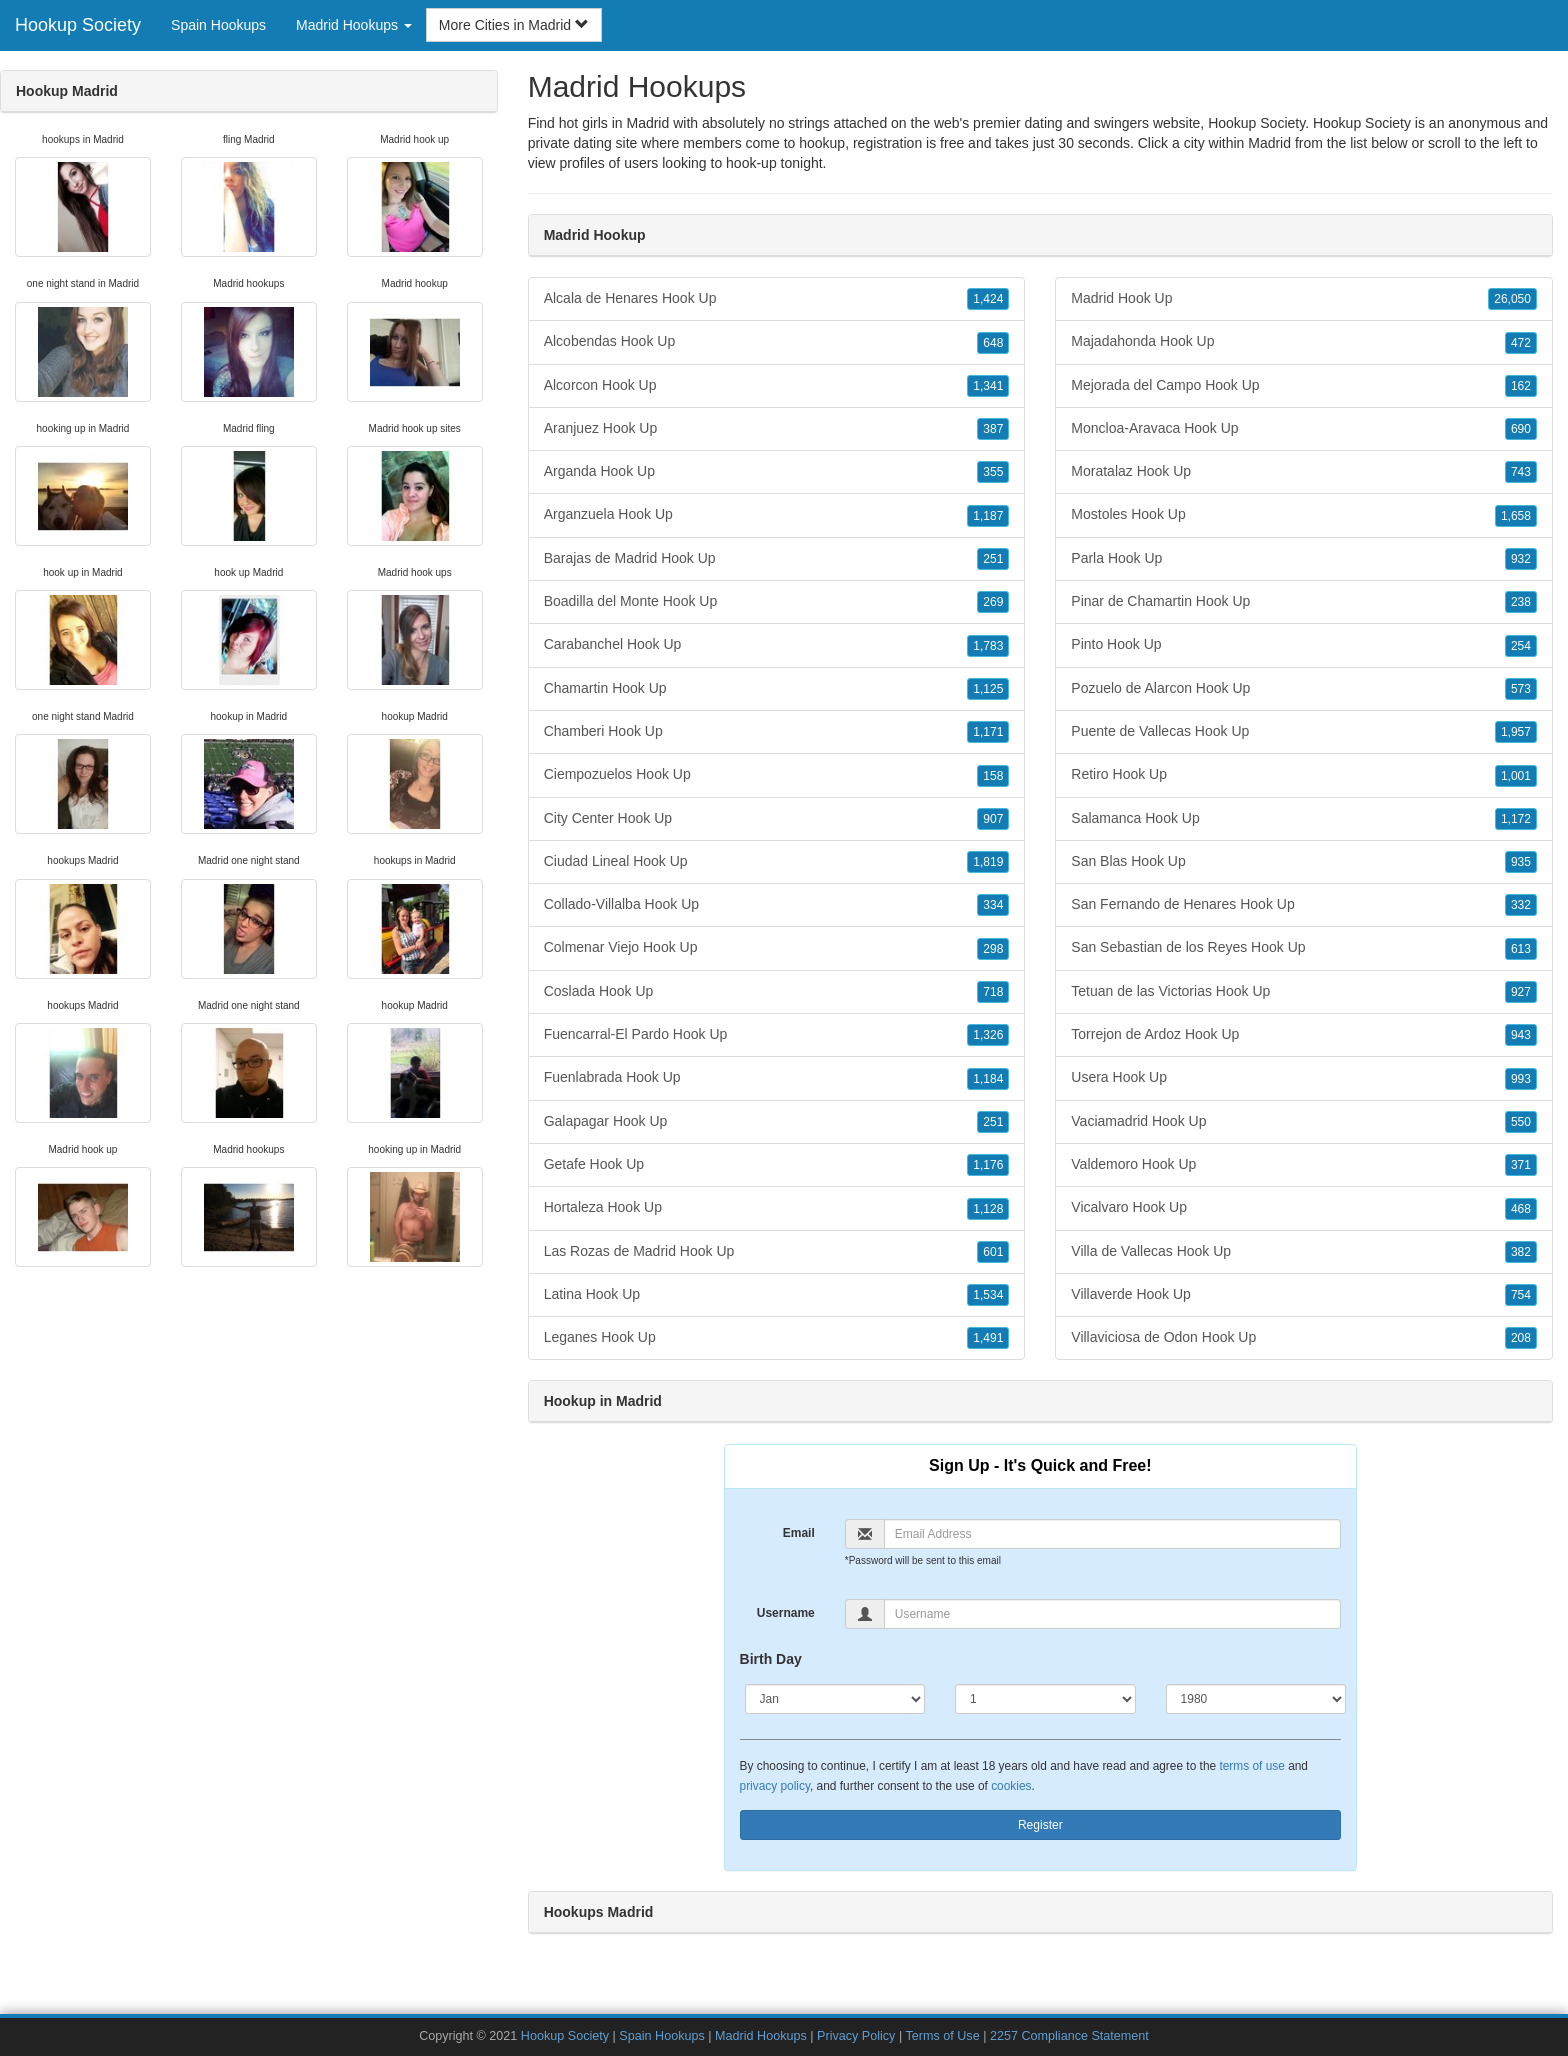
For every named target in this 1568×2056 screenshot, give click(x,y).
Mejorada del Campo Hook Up (1304, 386)
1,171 (988, 732)
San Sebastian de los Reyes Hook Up (1304, 948)
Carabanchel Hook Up (777, 645)
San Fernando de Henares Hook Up (1304, 905)
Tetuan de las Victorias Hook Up (1304, 992)
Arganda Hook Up (777, 472)
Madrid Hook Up (1304, 299)
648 (993, 343)
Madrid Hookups (761, 2036)
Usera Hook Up (1304, 1078)
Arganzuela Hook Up (777, 515)
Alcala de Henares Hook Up (777, 299)
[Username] (1112, 1614)
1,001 (1516, 776)
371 (1521, 1165)
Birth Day (771, 1659)
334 (993, 905)
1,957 (1516, 732)
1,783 (988, 646)
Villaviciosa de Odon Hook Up (1304, 1338)
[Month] (835, 1699)
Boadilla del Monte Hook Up (777, 602)
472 (1521, 343)
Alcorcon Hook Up (777, 386)
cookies (1011, 1786)
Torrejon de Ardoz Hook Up (1304, 1035)
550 (1521, 1122)
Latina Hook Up (777, 1295)
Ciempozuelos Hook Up (777, 775)
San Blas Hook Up (1304, 862)
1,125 (988, 689)
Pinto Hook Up (1304, 645)
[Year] (1256, 1699)
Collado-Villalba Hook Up (777, 905)
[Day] (1045, 1699)
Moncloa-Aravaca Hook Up (1304, 429)
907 (993, 819)
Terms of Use (942, 2036)
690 (1521, 429)
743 (1521, 472)
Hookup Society (78, 25)
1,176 (988, 1165)
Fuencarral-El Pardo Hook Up (777, 1035)
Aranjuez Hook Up (777, 429)
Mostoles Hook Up (1304, 515)
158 (993, 776)
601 (993, 1252)
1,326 (988, 1035)
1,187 (988, 516)
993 (1521, 1079)
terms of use (1251, 1766)
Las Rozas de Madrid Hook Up (777, 1252)
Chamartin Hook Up (777, 689)
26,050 (1512, 299)
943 (1521, 1035)
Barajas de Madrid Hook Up (777, 559)
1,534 (988, 1295)
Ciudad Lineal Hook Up (777, 862)
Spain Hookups (218, 25)
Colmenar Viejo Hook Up (777, 948)
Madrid (1269, 143)
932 (1521, 559)
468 (1521, 1209)
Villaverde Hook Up (1304, 1295)
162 (1521, 386)
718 (993, 992)
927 (1521, 992)
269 (993, 602)
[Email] (1112, 1534)
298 (993, 949)
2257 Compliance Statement (1069, 2036)
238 (1521, 602)
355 (993, 472)
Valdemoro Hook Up (1304, 1165)
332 (1521, 905)
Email (799, 1533)
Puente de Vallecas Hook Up (1304, 732)
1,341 (988, 386)
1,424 (988, 299)
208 (1521, 1338)
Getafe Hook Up (777, 1165)
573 (1521, 689)
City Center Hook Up (777, 819)
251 (993, 559)
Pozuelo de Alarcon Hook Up (1304, 689)
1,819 (988, 862)
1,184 (988, 1079)
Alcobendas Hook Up (777, 342)
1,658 (1516, 516)
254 (1521, 646)
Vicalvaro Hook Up (1304, 1208)
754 (1521, 1295)
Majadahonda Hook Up (1304, 342)
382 (1521, 1252)
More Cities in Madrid (514, 25)
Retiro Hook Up (1304, 775)
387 (993, 429)
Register (1040, 1825)
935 (1521, 862)
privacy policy (775, 1786)
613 (1521, 949)
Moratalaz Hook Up (1304, 472)
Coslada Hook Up (777, 992)
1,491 (988, 1338)
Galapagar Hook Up (777, 1122)
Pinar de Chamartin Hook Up (1304, 602)
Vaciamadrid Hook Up (1304, 1122)
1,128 (988, 1209)
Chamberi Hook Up (777, 732)
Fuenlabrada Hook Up (777, 1078)
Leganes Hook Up (777, 1338)
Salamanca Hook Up (1304, 819)
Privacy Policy (856, 2036)
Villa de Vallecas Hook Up (1304, 1252)
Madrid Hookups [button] (354, 25)
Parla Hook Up (1304, 559)
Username (786, 1613)
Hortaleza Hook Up (777, 1208)
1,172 (1516, 819)
